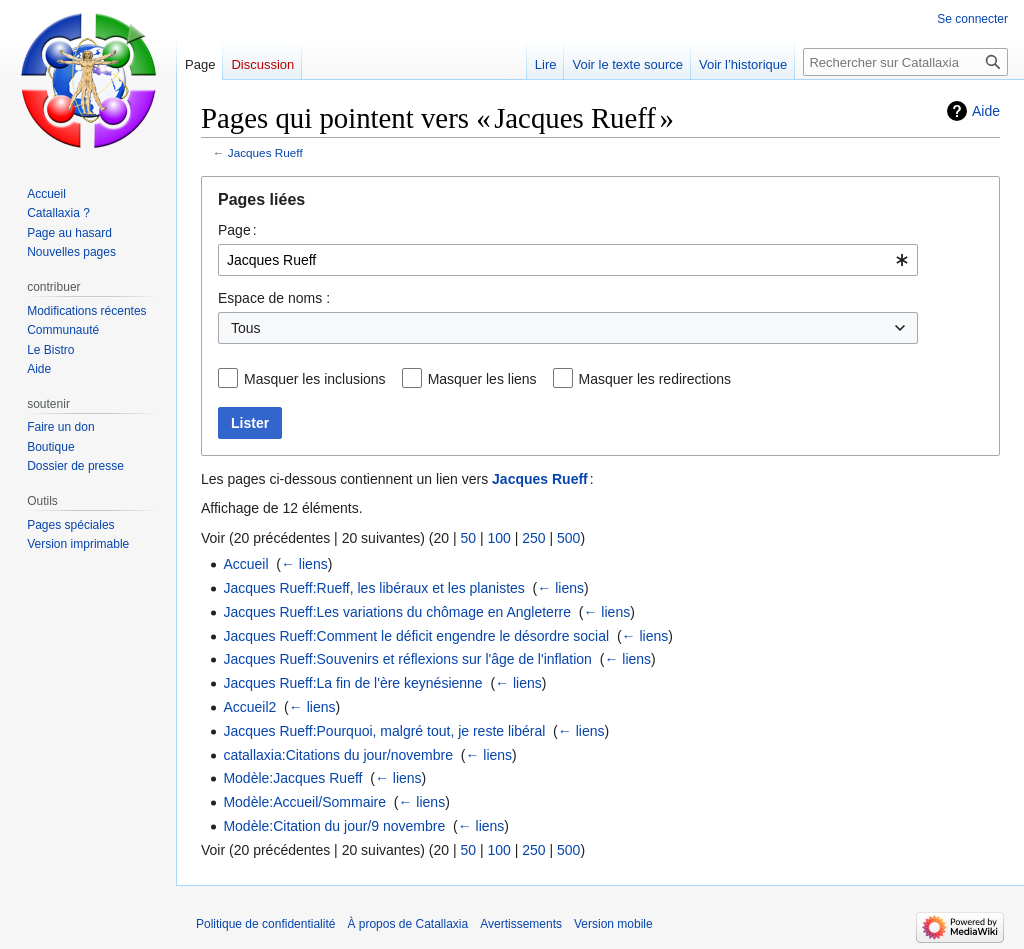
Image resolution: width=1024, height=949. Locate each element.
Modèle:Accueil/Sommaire (304, 802)
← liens (304, 564)
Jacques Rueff (265, 152)
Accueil (245, 564)
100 (498, 538)
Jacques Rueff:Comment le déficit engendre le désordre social (416, 636)
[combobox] (568, 260)
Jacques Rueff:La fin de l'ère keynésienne (352, 683)
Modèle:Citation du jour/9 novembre (334, 826)
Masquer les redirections (655, 379)
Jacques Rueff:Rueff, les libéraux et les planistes (373, 588)
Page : (237, 230)
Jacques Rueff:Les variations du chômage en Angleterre (397, 612)
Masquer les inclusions (315, 379)
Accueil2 (249, 707)
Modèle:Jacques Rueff (292, 778)
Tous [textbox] (246, 328)
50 (468, 538)
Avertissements (521, 924)
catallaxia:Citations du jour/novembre (338, 755)
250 (533, 538)
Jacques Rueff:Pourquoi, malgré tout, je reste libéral (384, 731)
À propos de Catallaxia (407, 924)
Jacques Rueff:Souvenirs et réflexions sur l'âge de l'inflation (407, 659)
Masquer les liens (482, 379)
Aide (986, 111)
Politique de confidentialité (265, 924)
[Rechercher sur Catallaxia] (905, 62)
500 (568, 538)
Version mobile (613, 924)
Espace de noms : (274, 298)
